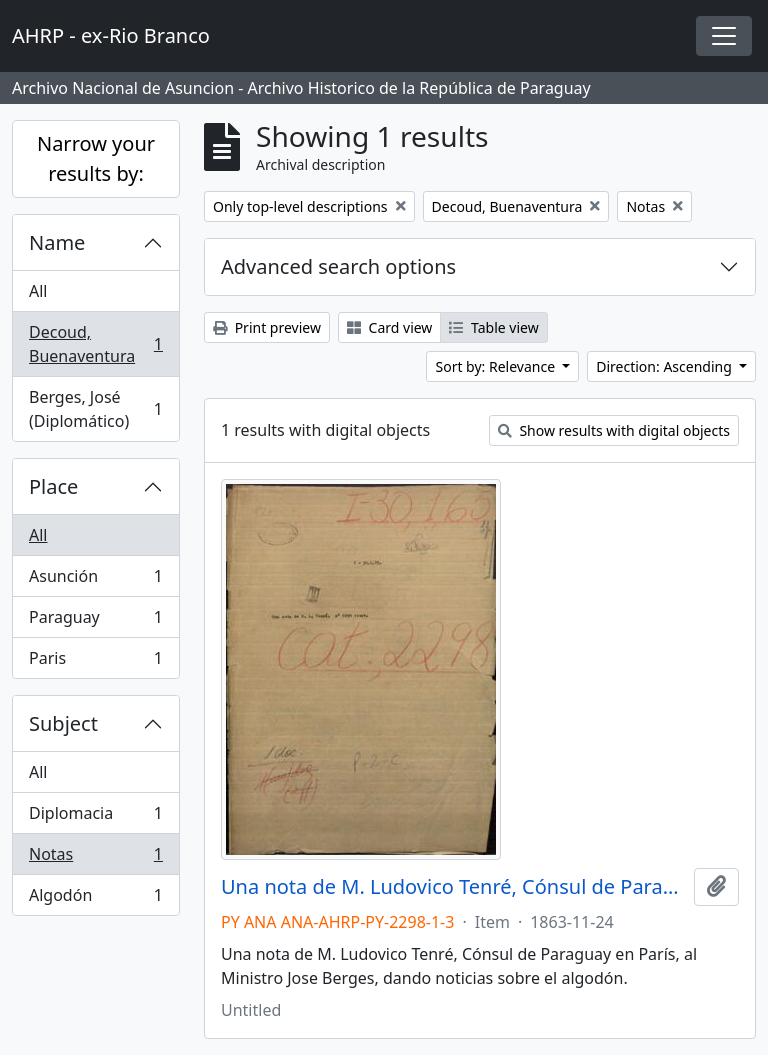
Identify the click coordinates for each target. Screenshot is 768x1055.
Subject (63, 723)
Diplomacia (95, 817)
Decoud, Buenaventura (95, 344)
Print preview (267, 327)
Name (57, 242)
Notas (95, 858)
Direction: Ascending (665, 366)
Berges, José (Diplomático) (95, 409)
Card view (389, 327)
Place (53, 486)
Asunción (95, 580)
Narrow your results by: (96, 158)
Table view (493, 327)
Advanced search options (338, 266)
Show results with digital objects (614, 430)
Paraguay (95, 621)
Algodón (95, 899)
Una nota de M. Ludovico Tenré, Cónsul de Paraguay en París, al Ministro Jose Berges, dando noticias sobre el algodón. (453, 887)
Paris (95, 662)
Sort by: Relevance (496, 366)
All (38, 291)
